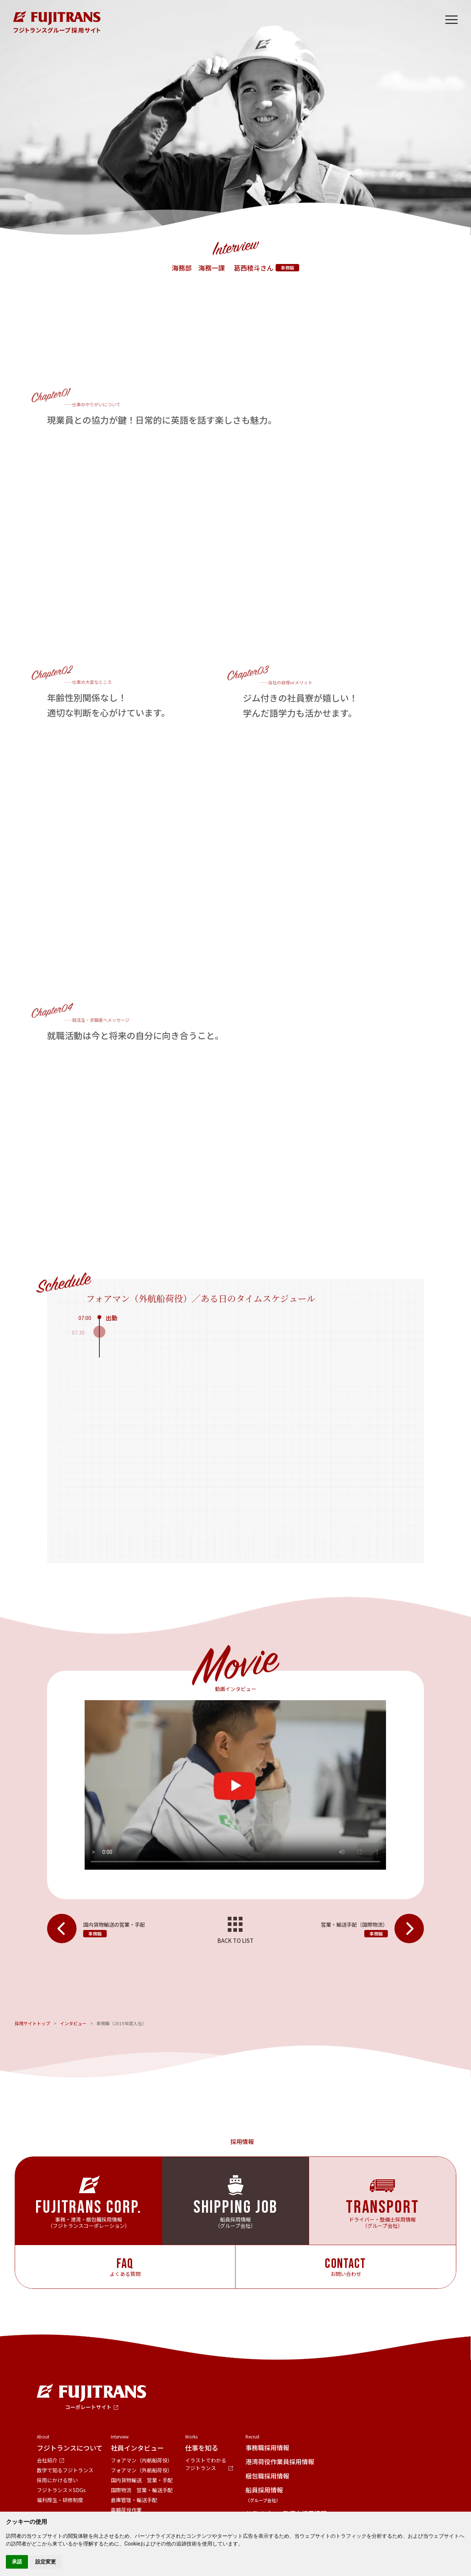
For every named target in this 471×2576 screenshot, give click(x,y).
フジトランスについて (70, 2447)
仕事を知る (201, 2447)
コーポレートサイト (88, 2407)
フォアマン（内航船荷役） (142, 2460)
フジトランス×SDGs (61, 2490)
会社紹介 (47, 2460)
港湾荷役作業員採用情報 (279, 2461)
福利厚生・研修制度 (60, 2500)
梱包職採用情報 (267, 2475)
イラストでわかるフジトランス (205, 2464)
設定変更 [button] (45, 2562)
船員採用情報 (264, 2494)
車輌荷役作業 (126, 2509)
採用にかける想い (57, 2480)
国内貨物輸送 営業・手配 (142, 2480)
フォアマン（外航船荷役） (142, 2470)
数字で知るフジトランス (65, 2470)
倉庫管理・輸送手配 (134, 2500)
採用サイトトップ (32, 2023)
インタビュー (73, 2023)
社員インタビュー (137, 2447)
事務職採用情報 (267, 2447)
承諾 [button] (17, 2562)
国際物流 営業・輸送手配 (142, 2490)
